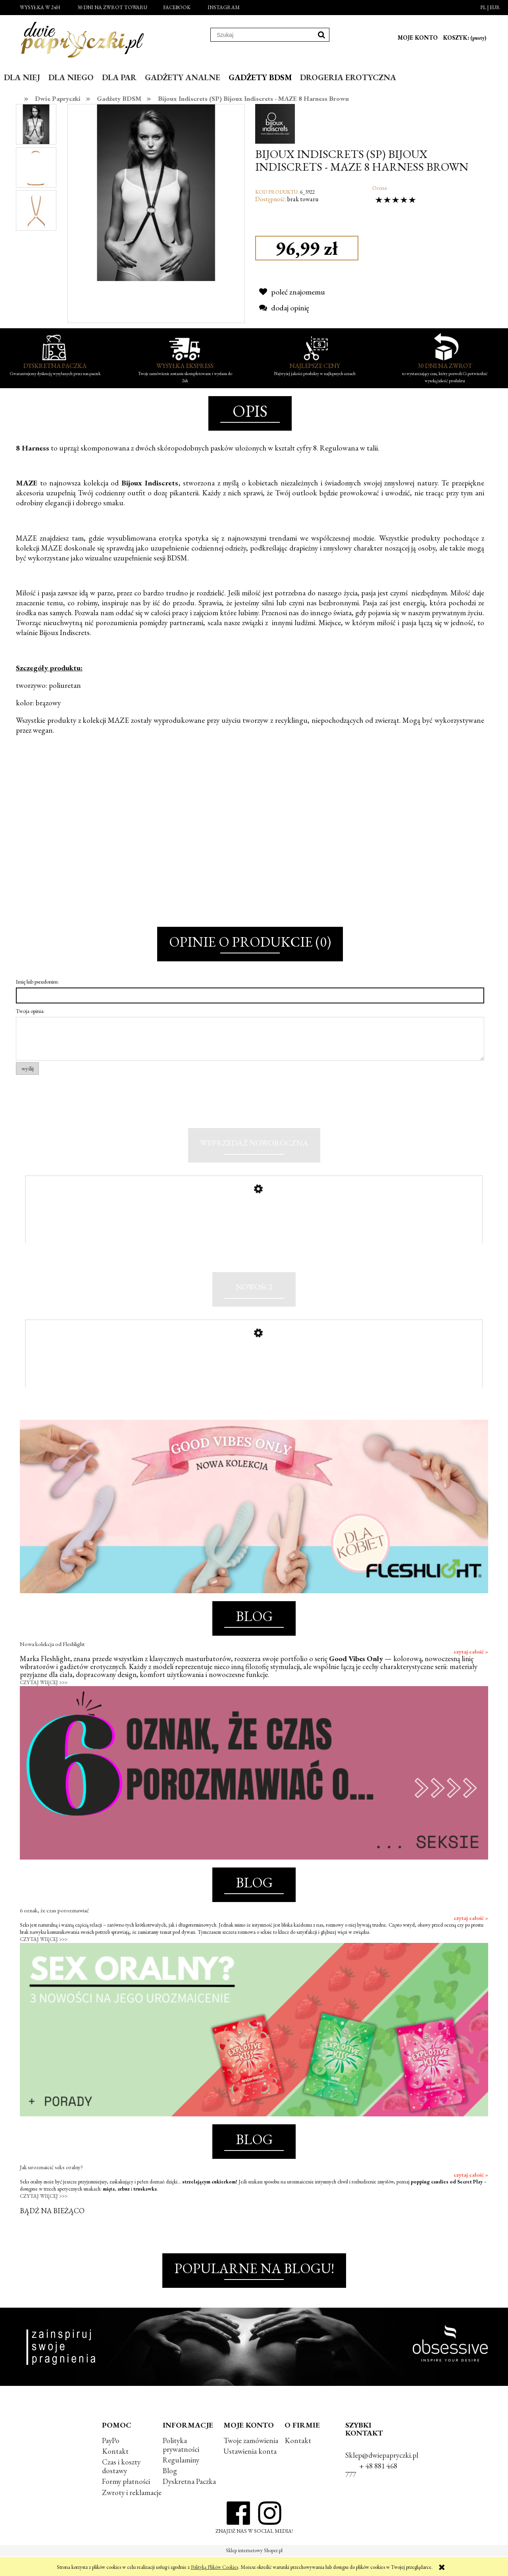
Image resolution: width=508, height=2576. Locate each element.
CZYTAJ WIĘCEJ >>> (43, 1702)
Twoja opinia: (30, 1011)
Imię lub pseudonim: (37, 981)
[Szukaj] (321, 34)
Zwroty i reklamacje (132, 2512)
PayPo (110, 2460)
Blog (170, 2490)
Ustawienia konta (250, 2471)
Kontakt (115, 2471)
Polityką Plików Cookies (214, 2567)
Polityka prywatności (181, 2464)
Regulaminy (181, 2480)
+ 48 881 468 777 (371, 2490)
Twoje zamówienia (250, 2460)
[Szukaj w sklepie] (262, 35)
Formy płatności (126, 2501)
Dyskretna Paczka (189, 2501)
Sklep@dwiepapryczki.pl (381, 2475)
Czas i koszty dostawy (121, 2486)
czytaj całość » (471, 1671)
